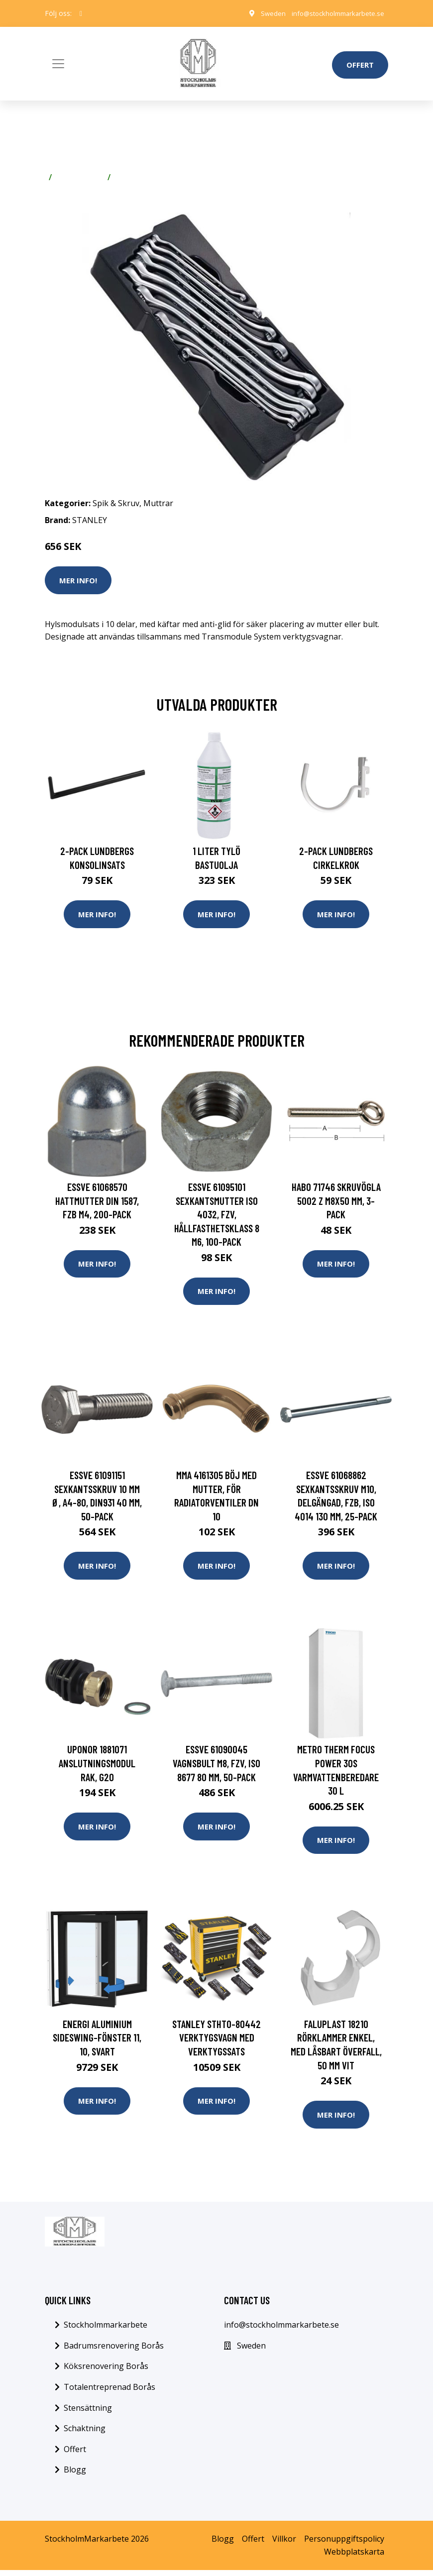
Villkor (284, 2544)
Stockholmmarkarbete (105, 2330)
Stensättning (88, 2413)
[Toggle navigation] (58, 63)
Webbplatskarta (354, 2557)
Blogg (75, 2475)
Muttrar (130, 177)
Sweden (266, 13)
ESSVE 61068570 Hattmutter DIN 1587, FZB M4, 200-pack (97, 1201)
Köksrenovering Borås (106, 2372)
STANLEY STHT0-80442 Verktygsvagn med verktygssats (216, 2042)
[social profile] (81, 13)
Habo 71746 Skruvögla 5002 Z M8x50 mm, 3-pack (336, 1201)
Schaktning (85, 2434)
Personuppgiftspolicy (344, 2544)
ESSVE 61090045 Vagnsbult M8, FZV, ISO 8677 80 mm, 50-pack (216, 1767)
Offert (360, 65)
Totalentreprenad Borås (109, 2392)
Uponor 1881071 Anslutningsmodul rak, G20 (97, 1767)
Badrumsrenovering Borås (114, 2351)
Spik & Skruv (80, 177)
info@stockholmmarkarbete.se (334, 13)
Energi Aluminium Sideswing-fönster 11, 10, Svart (97, 2042)
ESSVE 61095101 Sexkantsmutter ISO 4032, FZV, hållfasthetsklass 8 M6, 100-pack (216, 1215)
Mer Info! (78, 580)
